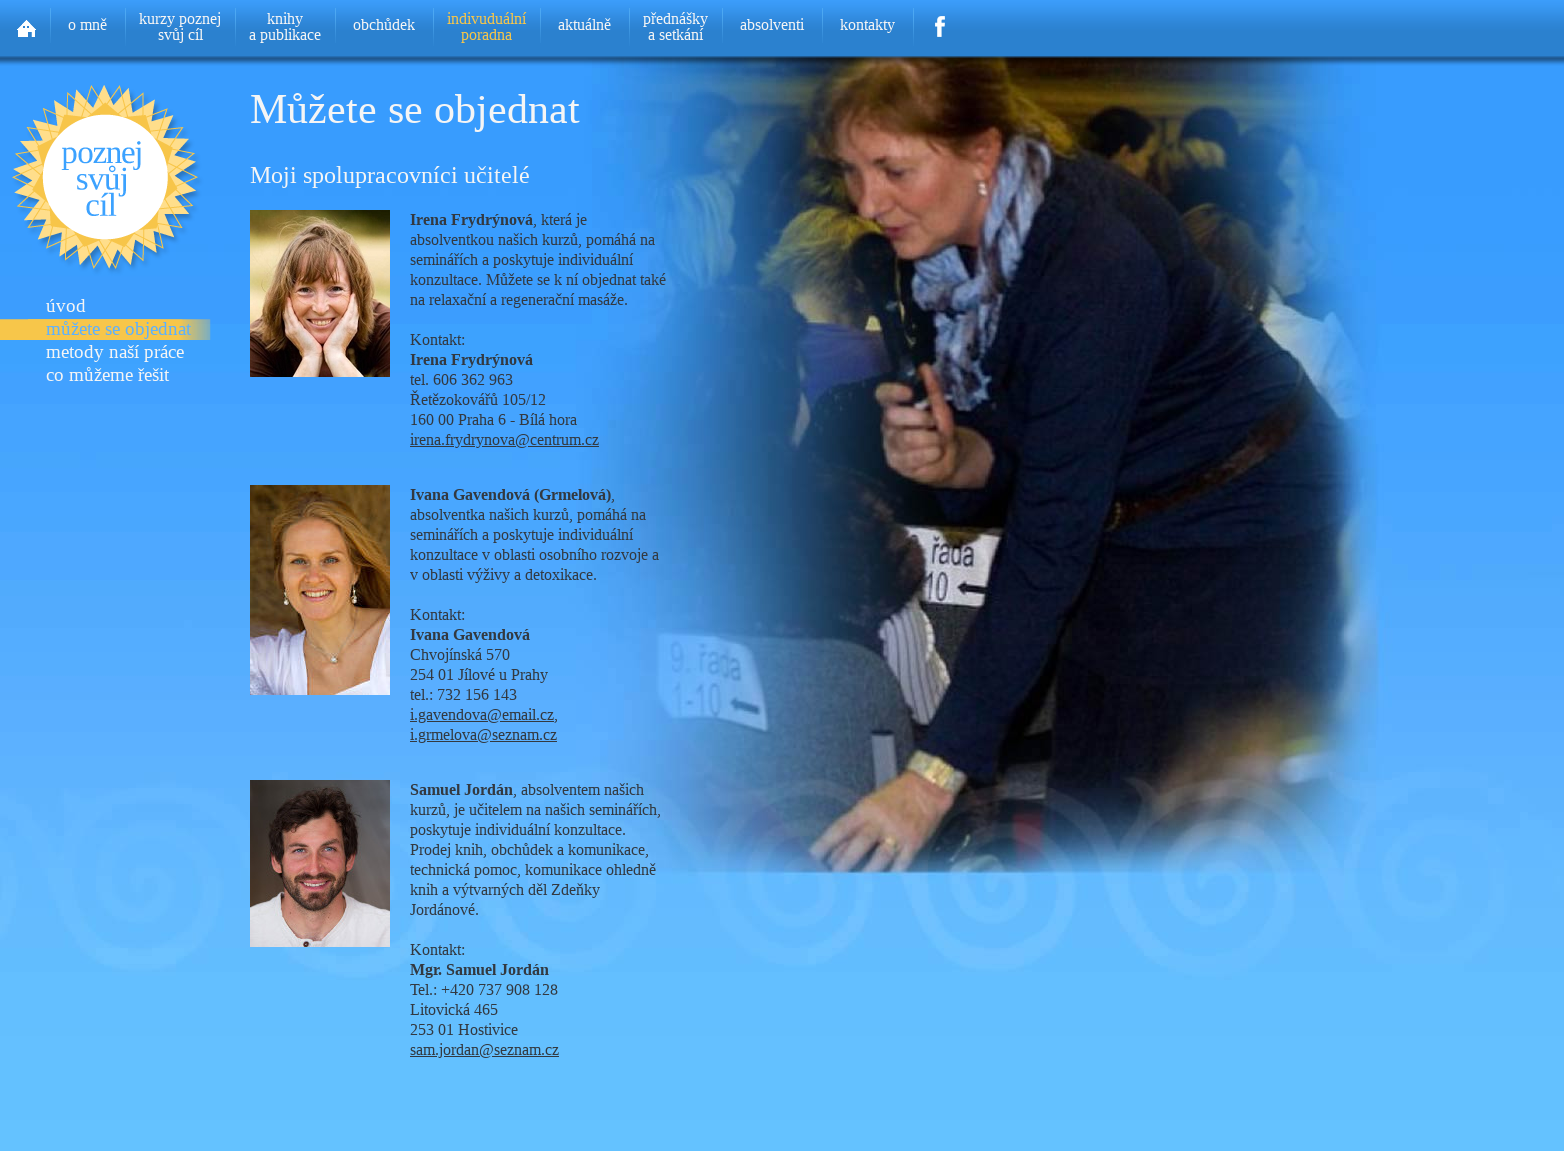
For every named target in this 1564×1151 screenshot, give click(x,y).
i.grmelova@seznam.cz (483, 734)
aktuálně (584, 24)
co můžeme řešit (107, 375)
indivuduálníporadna (486, 26)
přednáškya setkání (675, 26)
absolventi (772, 24)
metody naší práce (115, 352)
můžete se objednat (118, 329)
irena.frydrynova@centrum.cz (504, 439)
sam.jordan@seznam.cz (484, 1049)
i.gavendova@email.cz (482, 714)
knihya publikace (285, 26)
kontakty (867, 24)
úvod (66, 306)
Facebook (940, 20)
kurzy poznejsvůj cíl (180, 26)
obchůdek (384, 24)
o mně (87, 24)
